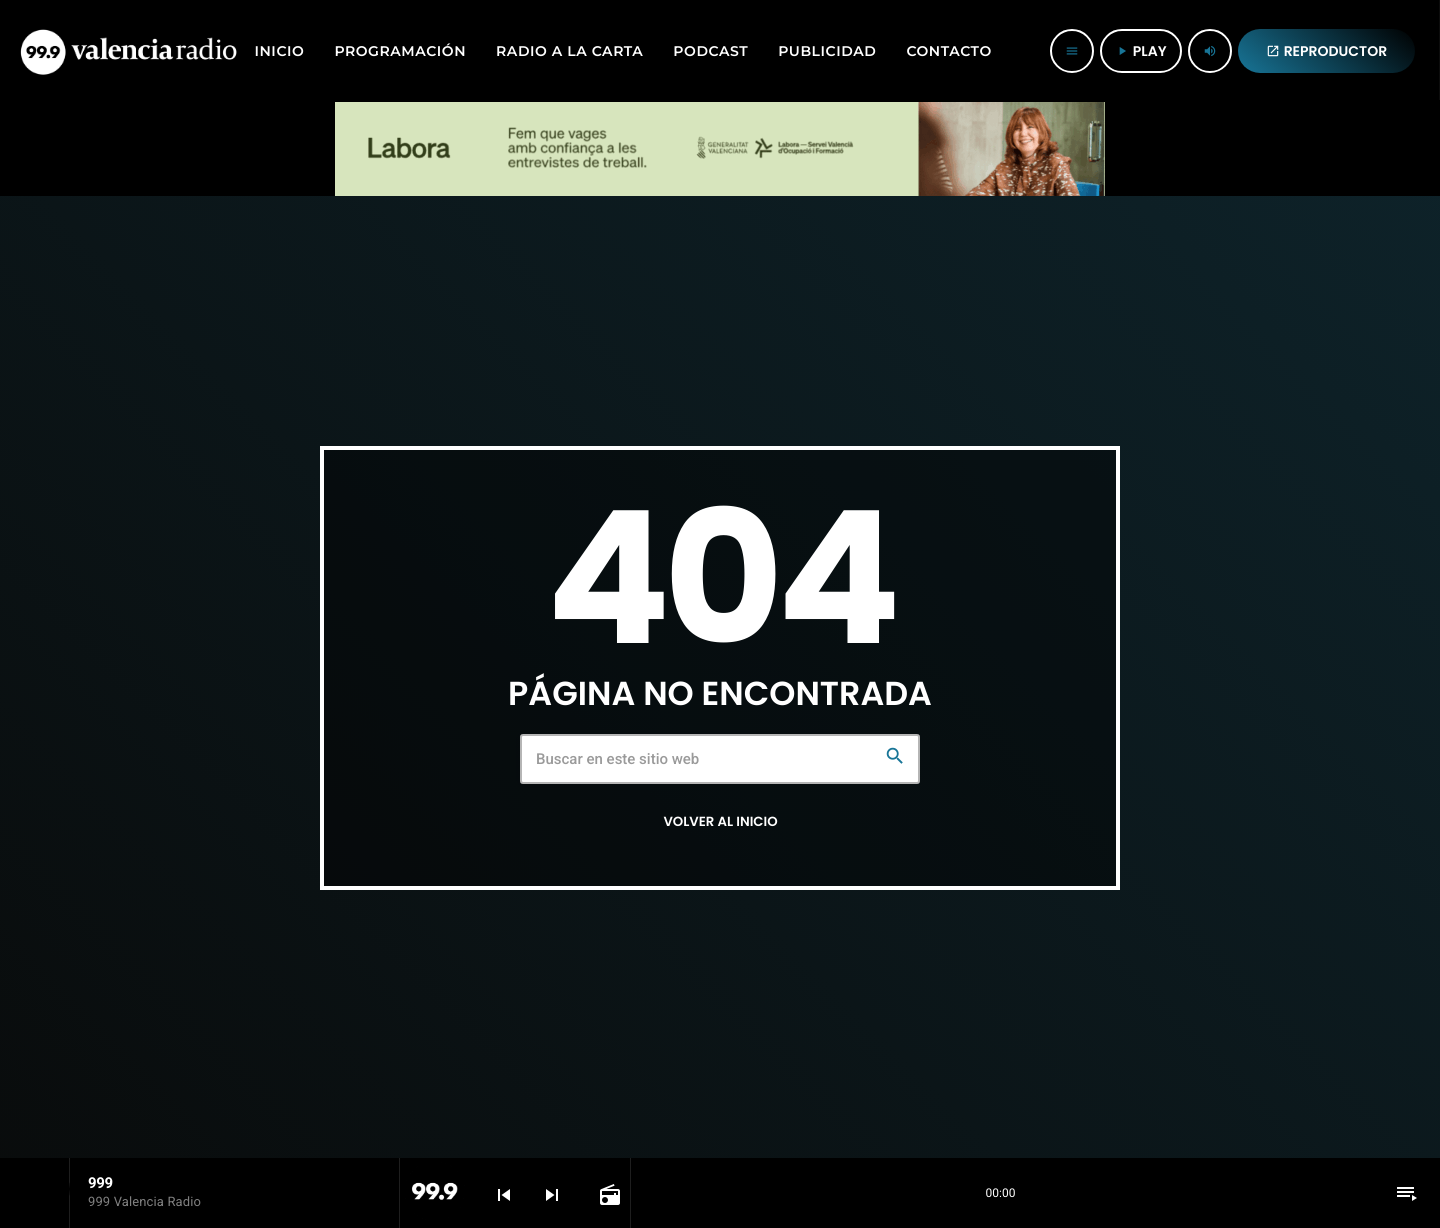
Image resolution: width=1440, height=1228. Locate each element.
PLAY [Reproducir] (1141, 51)
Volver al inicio (720, 821)
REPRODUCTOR (1327, 51)
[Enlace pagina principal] (128, 51)
